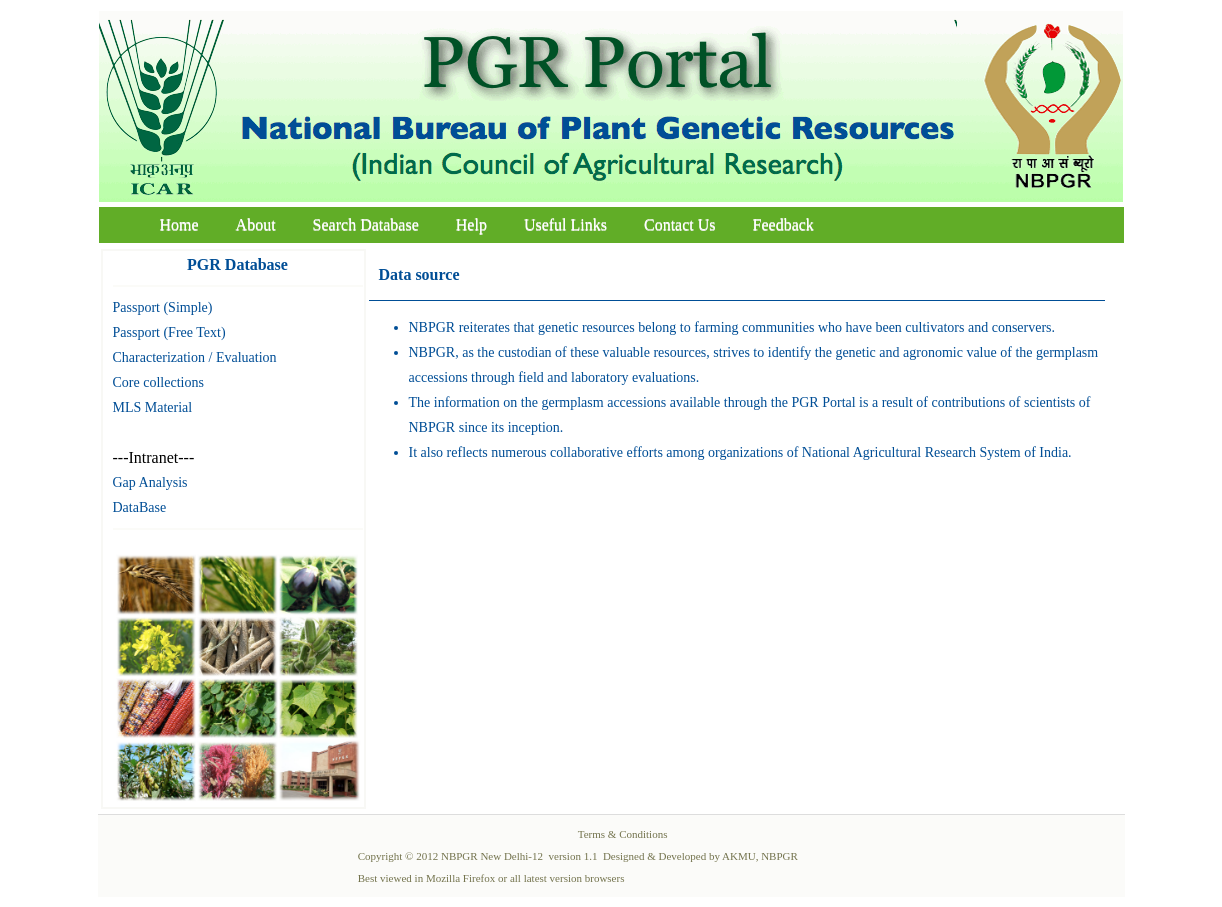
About (256, 224)
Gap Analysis (150, 482)
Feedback (783, 224)
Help (471, 224)
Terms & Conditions (623, 834)
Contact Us (680, 224)
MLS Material (153, 407)
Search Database (366, 224)
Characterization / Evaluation (195, 357)
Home (179, 224)
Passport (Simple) (163, 307)
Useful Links (565, 224)
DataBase (140, 507)
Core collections (158, 382)
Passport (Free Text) (169, 332)
